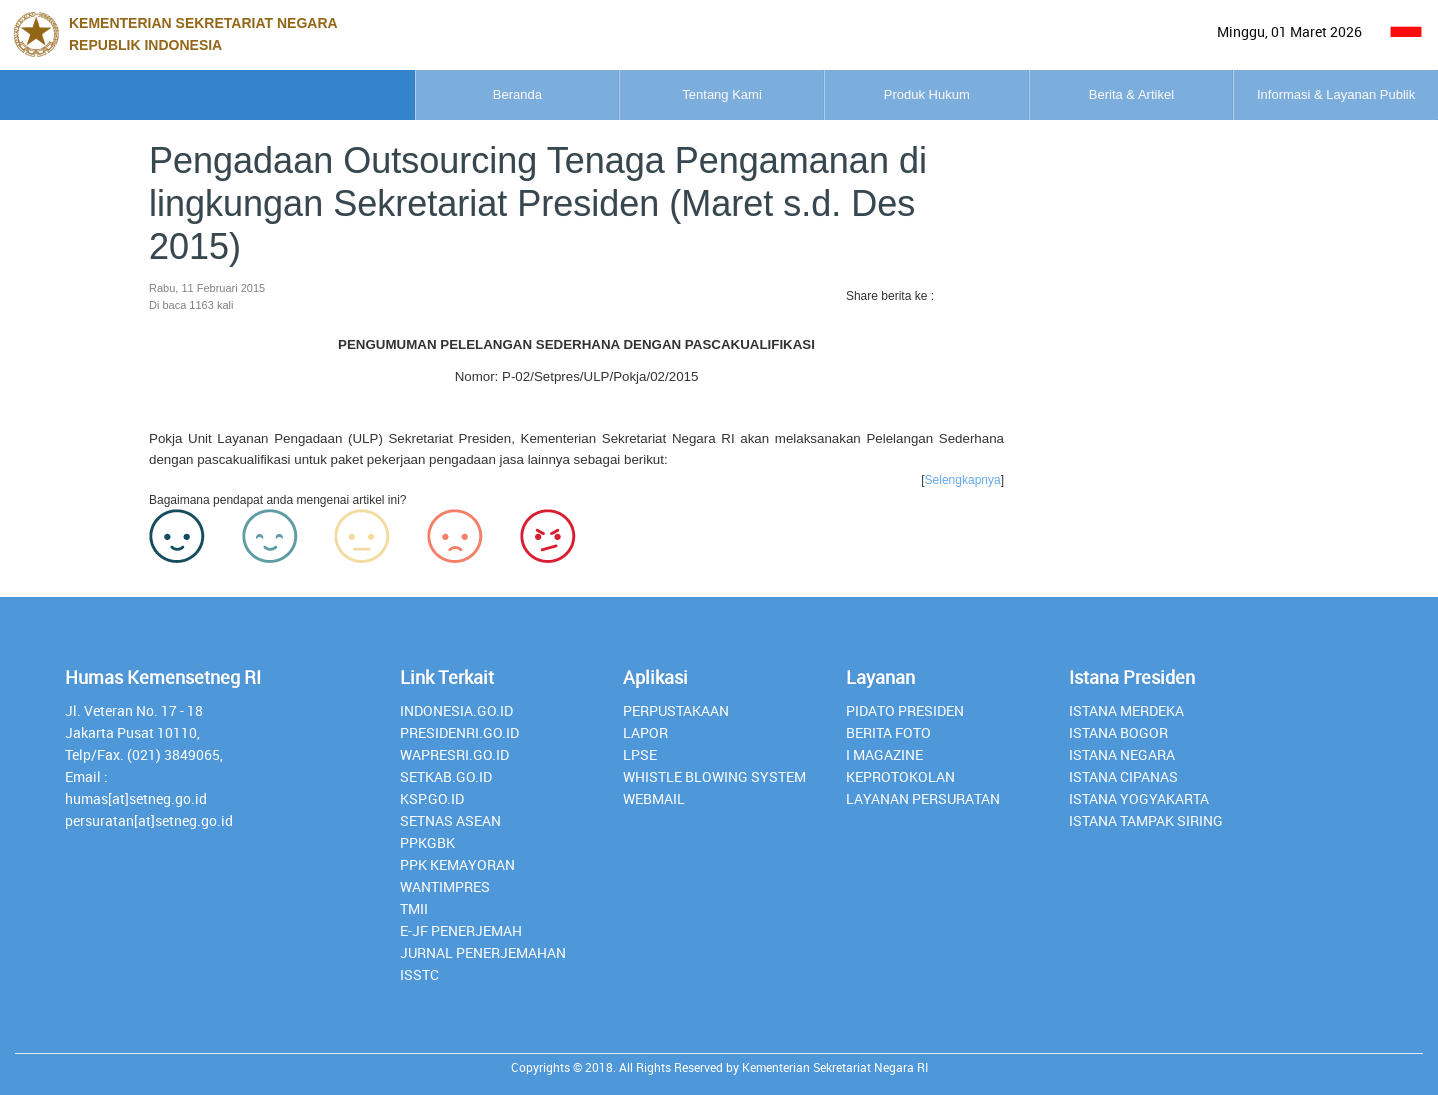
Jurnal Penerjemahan (483, 952)
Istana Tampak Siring (1146, 820)
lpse (640, 754)
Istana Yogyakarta (1139, 798)
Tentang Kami (432, 94)
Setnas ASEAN (450, 820)
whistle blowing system (714, 776)
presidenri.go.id (459, 732)
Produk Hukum (719, 94)
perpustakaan (676, 710)
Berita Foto (888, 732)
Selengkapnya (963, 480)
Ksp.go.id (432, 798)
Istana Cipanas (1123, 776)
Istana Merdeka (1126, 710)
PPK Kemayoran (457, 864)
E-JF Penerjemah (461, 930)
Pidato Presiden (905, 710)
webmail (654, 798)
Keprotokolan (900, 776)
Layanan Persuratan (923, 798)
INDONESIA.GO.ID (456, 710)
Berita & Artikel (1006, 94)
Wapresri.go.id (454, 754)
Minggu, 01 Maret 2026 (1289, 31)
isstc (419, 974)
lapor (645, 732)
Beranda (144, 94)
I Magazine (884, 754)
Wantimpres (445, 886)
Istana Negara (1122, 754)
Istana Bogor (1118, 732)
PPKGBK (427, 842)
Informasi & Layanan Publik (1295, 94)
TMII (414, 908)
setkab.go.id (446, 776)
